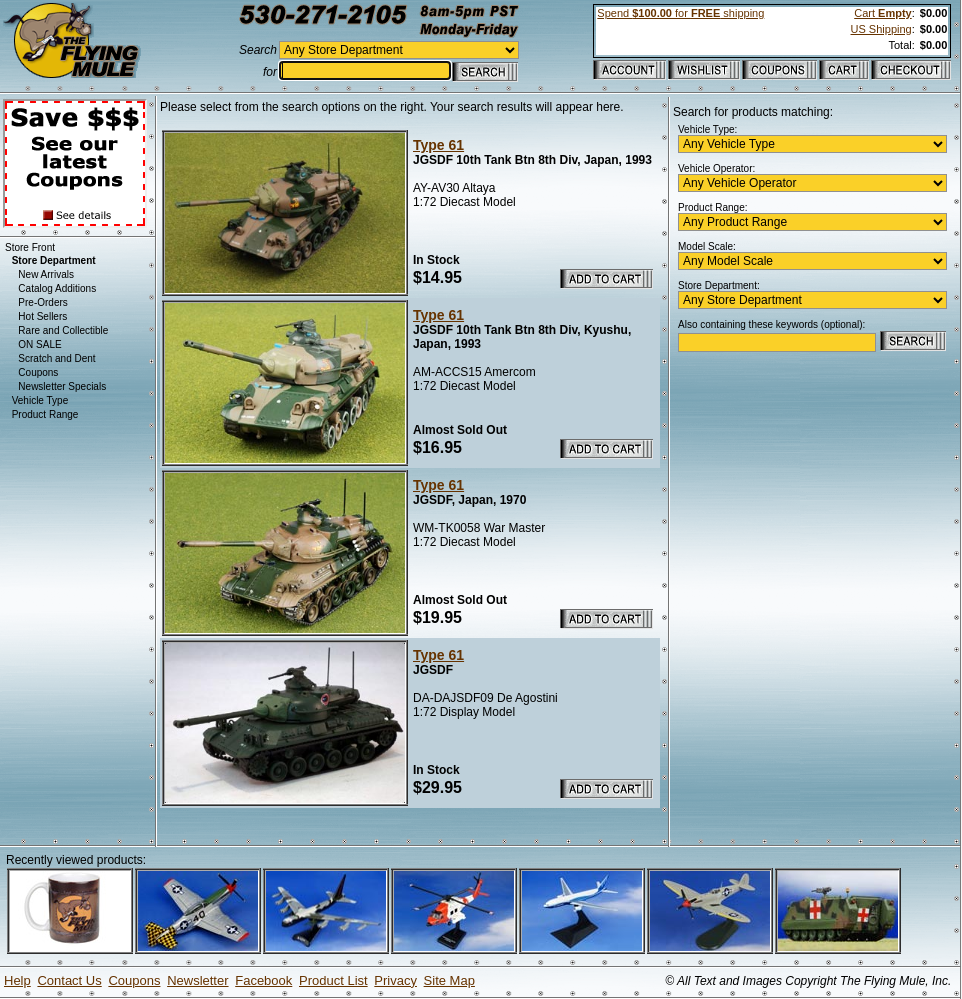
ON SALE (39, 344)
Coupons (38, 372)
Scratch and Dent (56, 358)
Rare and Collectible (63, 330)
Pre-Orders (42, 302)
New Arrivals (46, 274)
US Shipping (881, 29)
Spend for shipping (680, 13)
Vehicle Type (40, 400)
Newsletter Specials (62, 386)
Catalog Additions (57, 288)
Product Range (45, 414)
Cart (882, 13)
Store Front (30, 247)
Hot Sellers (42, 316)
